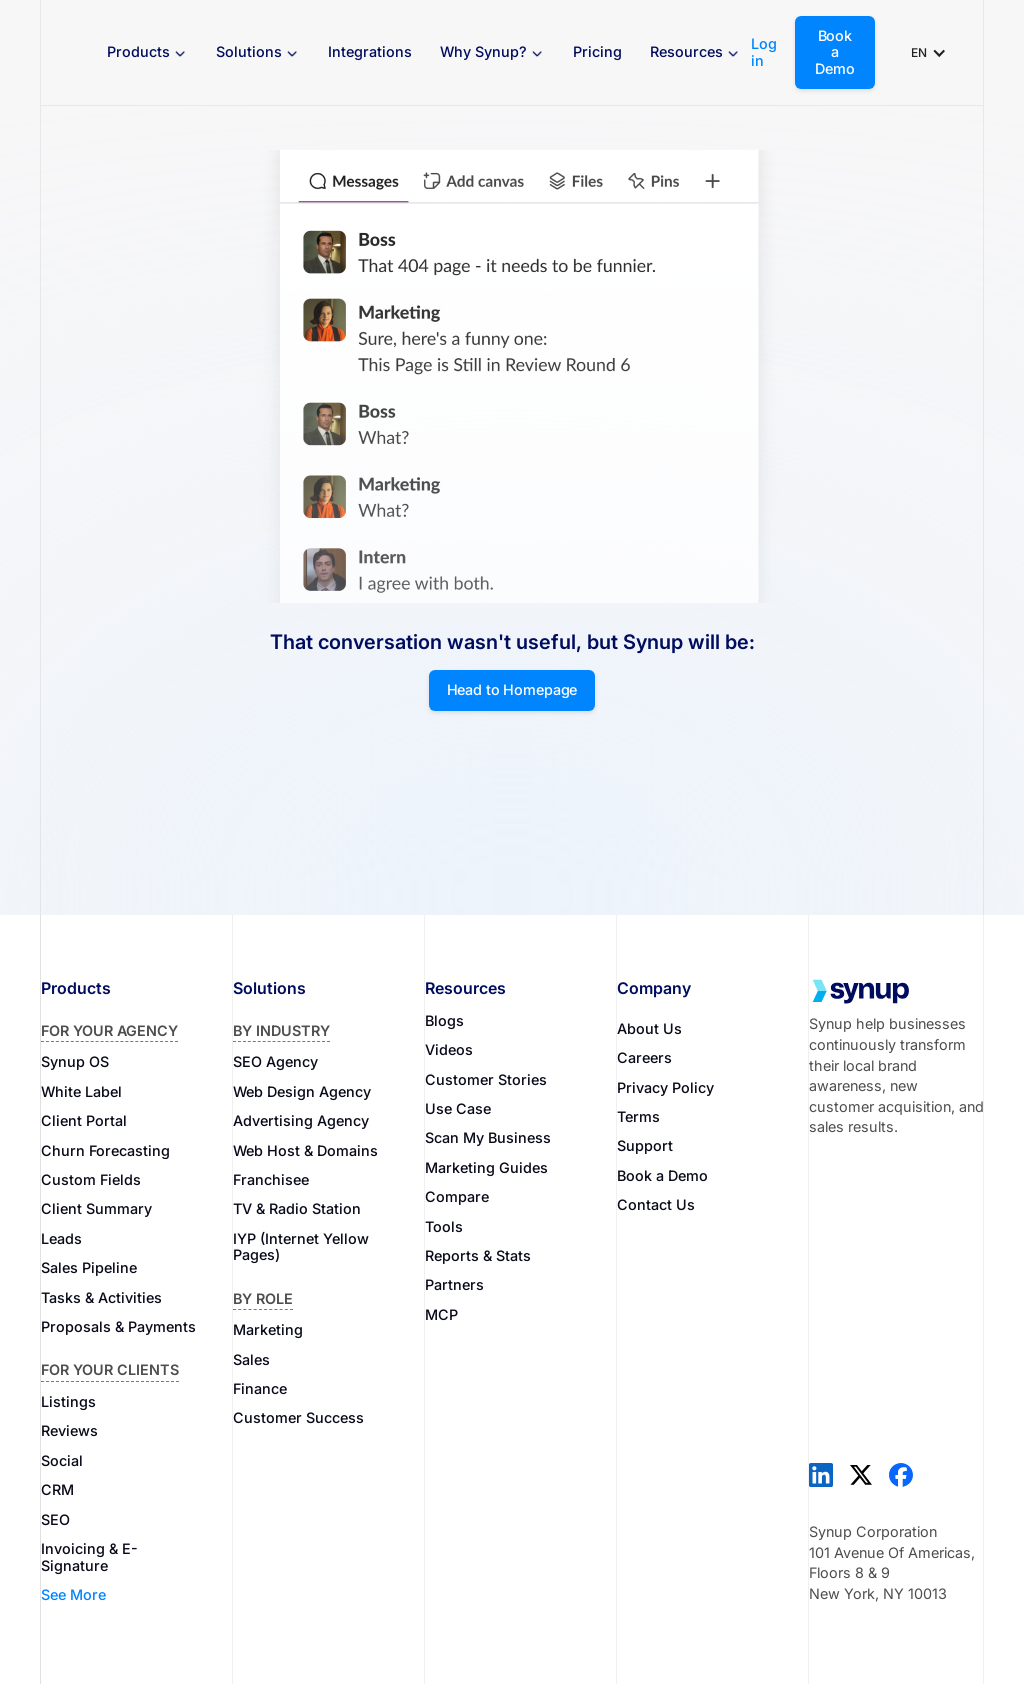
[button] (147, 52)
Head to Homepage (512, 689)
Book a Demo (834, 52)
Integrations (370, 51)
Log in (764, 52)
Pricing (597, 51)
